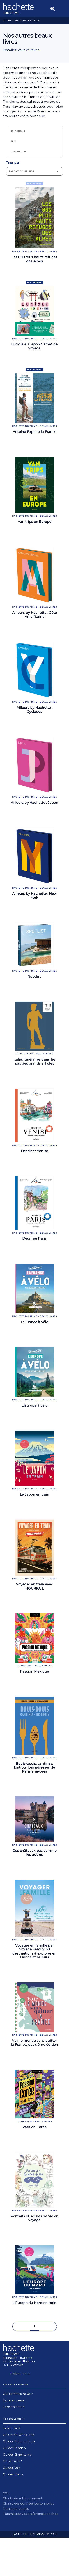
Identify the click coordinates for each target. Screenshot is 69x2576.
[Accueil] (18, 8)
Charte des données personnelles (28, 2503)
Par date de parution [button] (21, 171)
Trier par (13, 162)
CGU (6, 2493)
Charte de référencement (22, 2498)
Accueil (7, 20)
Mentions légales (16, 2508)
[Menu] (57, 8)
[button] (20, 131)
